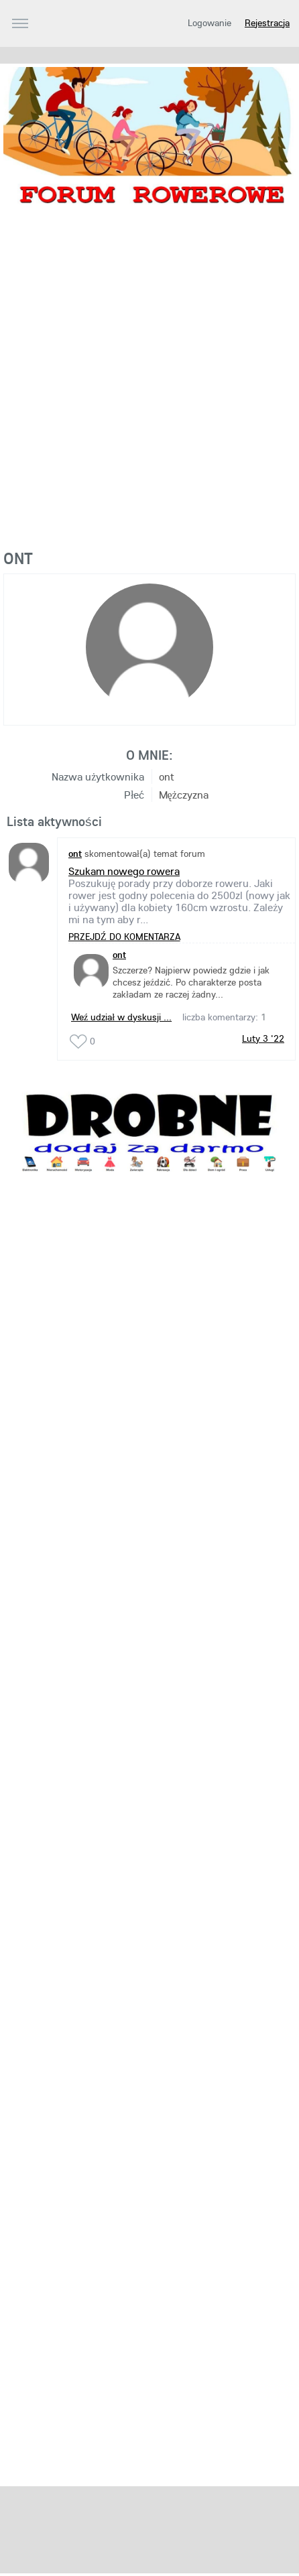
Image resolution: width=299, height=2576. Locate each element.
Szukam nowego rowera (124, 871)
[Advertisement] (149, 386)
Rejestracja (267, 23)
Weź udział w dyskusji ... (121, 1017)
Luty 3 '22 (263, 1038)
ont (119, 955)
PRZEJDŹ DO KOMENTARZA (124, 937)
